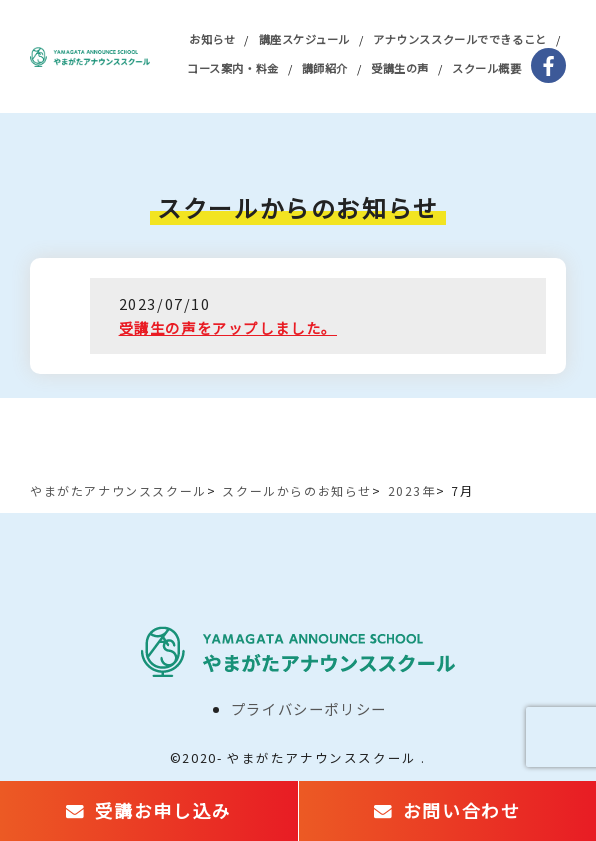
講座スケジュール (304, 39)
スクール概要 (486, 68)
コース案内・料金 (232, 68)
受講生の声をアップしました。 (228, 327)
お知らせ (212, 39)
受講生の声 (400, 68)
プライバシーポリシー (309, 708)
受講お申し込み (163, 810)
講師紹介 (325, 68)
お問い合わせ (462, 810)
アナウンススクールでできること (459, 39)
